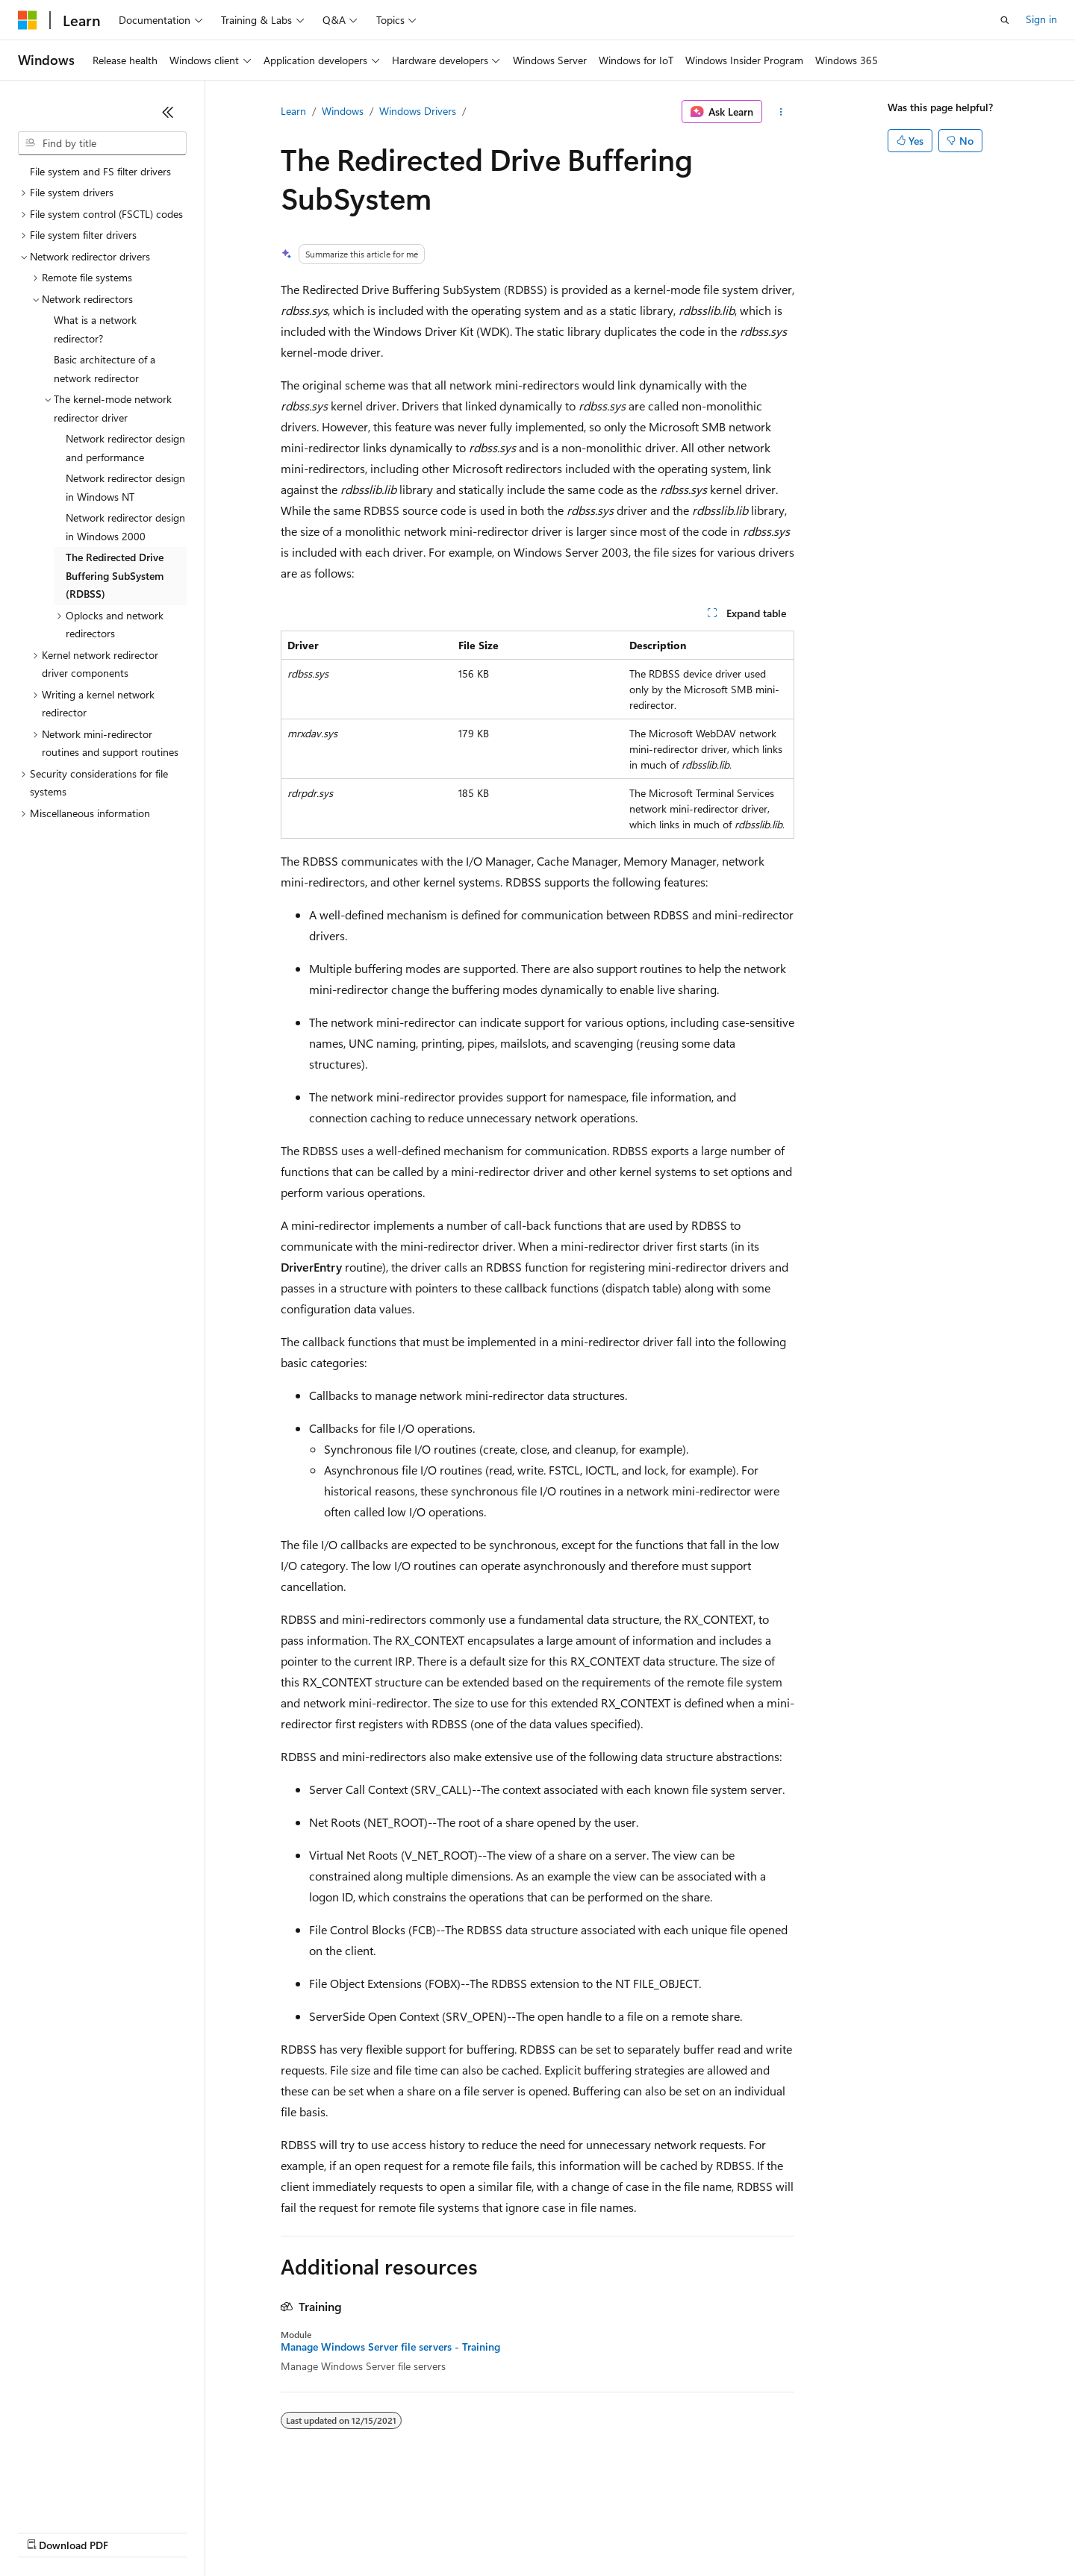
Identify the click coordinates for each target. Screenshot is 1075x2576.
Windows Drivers (417, 111)
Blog (203, 2531)
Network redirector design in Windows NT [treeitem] (125, 487)
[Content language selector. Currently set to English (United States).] (86, 2495)
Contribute (267, 2531)
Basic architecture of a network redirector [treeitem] (104, 368)
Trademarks (619, 2531)
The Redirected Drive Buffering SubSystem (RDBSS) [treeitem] (114, 575)
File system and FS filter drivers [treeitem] (100, 171)
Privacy (326, 2531)
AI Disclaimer (48, 2531)
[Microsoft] (27, 20)
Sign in (1041, 19)
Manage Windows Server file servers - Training (390, 2347)
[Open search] (1005, 20)
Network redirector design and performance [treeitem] (125, 447)
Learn (293, 111)
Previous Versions (135, 2531)
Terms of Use (545, 2531)
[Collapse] (168, 112)
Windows (343, 111)
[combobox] (102, 143)
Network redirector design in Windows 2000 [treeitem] (125, 526)
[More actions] (781, 112)
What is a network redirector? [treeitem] (95, 329)
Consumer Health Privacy (429, 2531)
